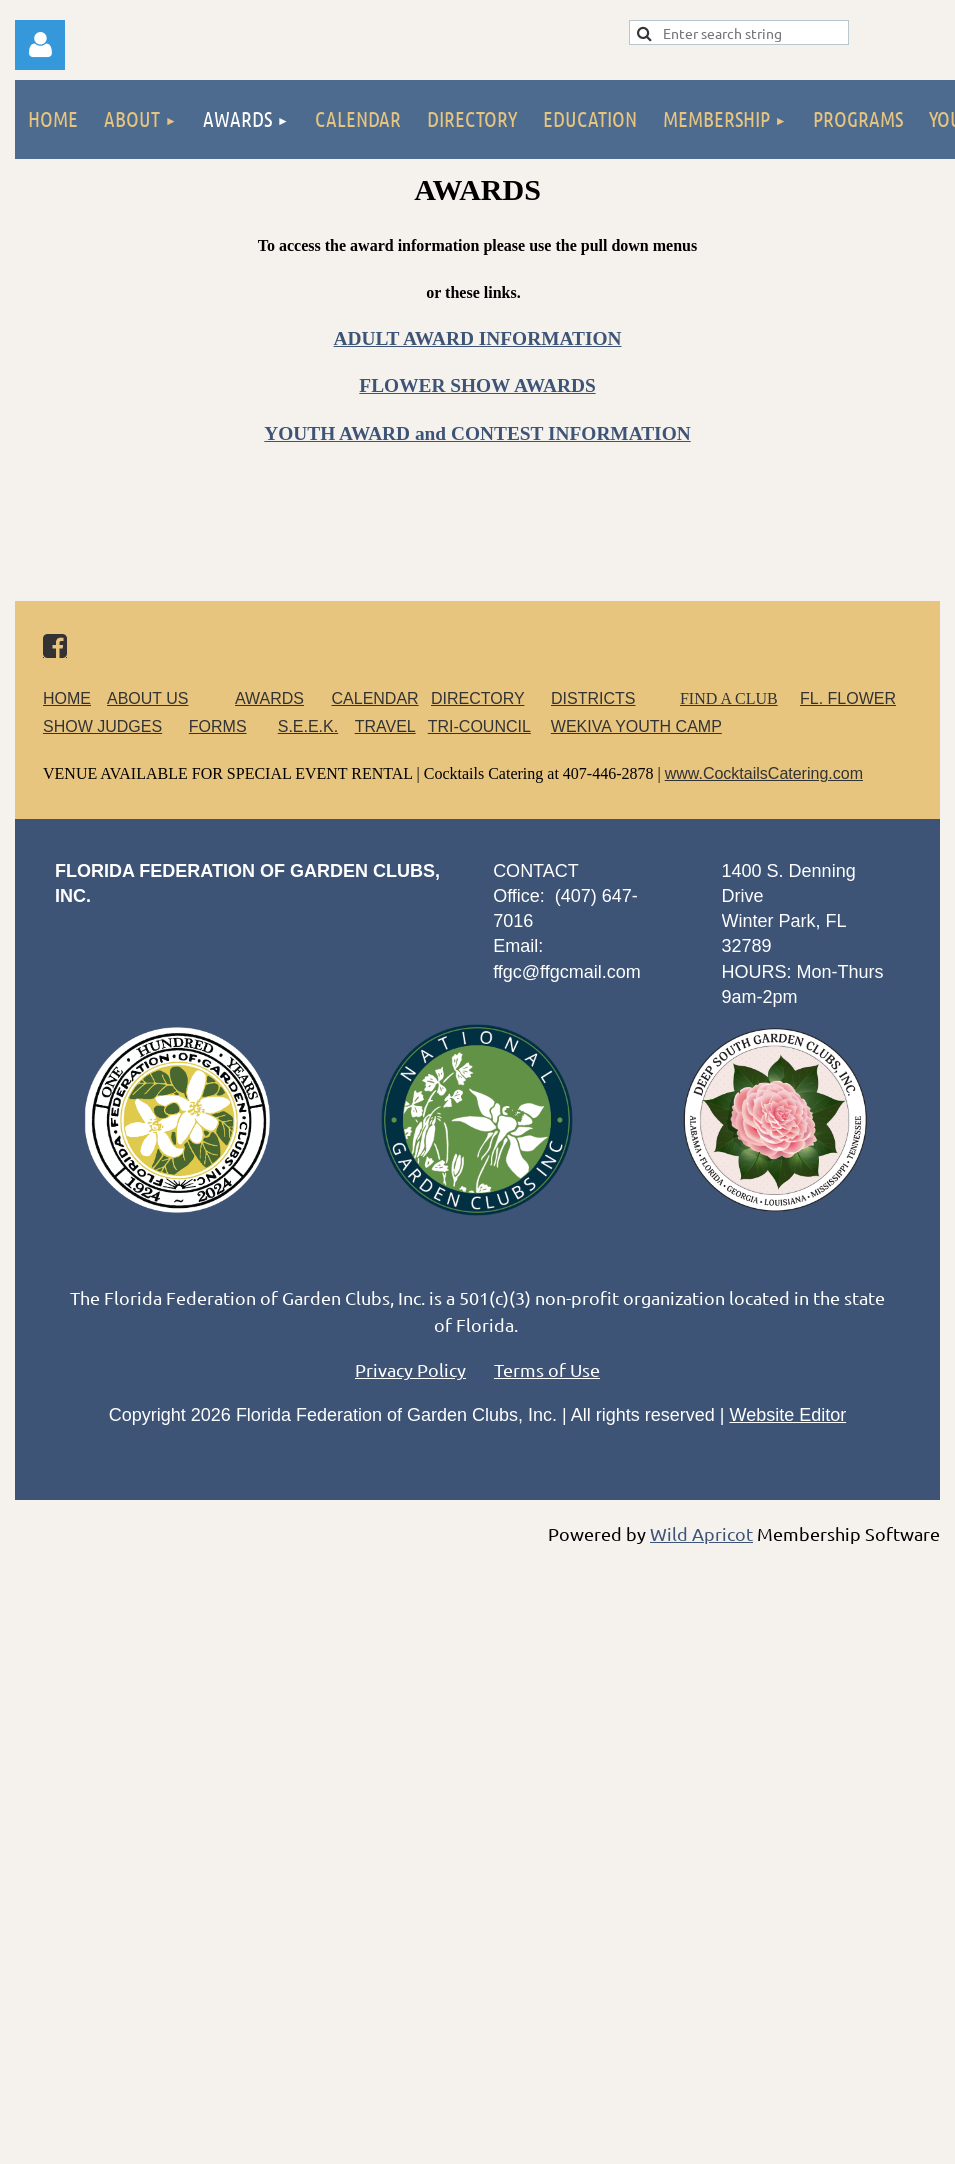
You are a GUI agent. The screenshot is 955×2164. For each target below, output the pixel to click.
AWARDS (281, 698)
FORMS (218, 726)
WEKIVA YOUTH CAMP (636, 726)
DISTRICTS (593, 698)
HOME (67, 698)
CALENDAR (375, 698)
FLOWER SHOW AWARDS (477, 385)
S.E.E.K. (308, 726)
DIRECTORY (477, 698)
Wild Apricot (701, 1533)
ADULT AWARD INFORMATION (478, 338)
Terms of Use (547, 1369)
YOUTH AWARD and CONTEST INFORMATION (477, 433)
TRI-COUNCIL (479, 726)
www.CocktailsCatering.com (764, 773)
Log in (40, 45)
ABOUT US (148, 698)
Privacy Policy (410, 1369)
